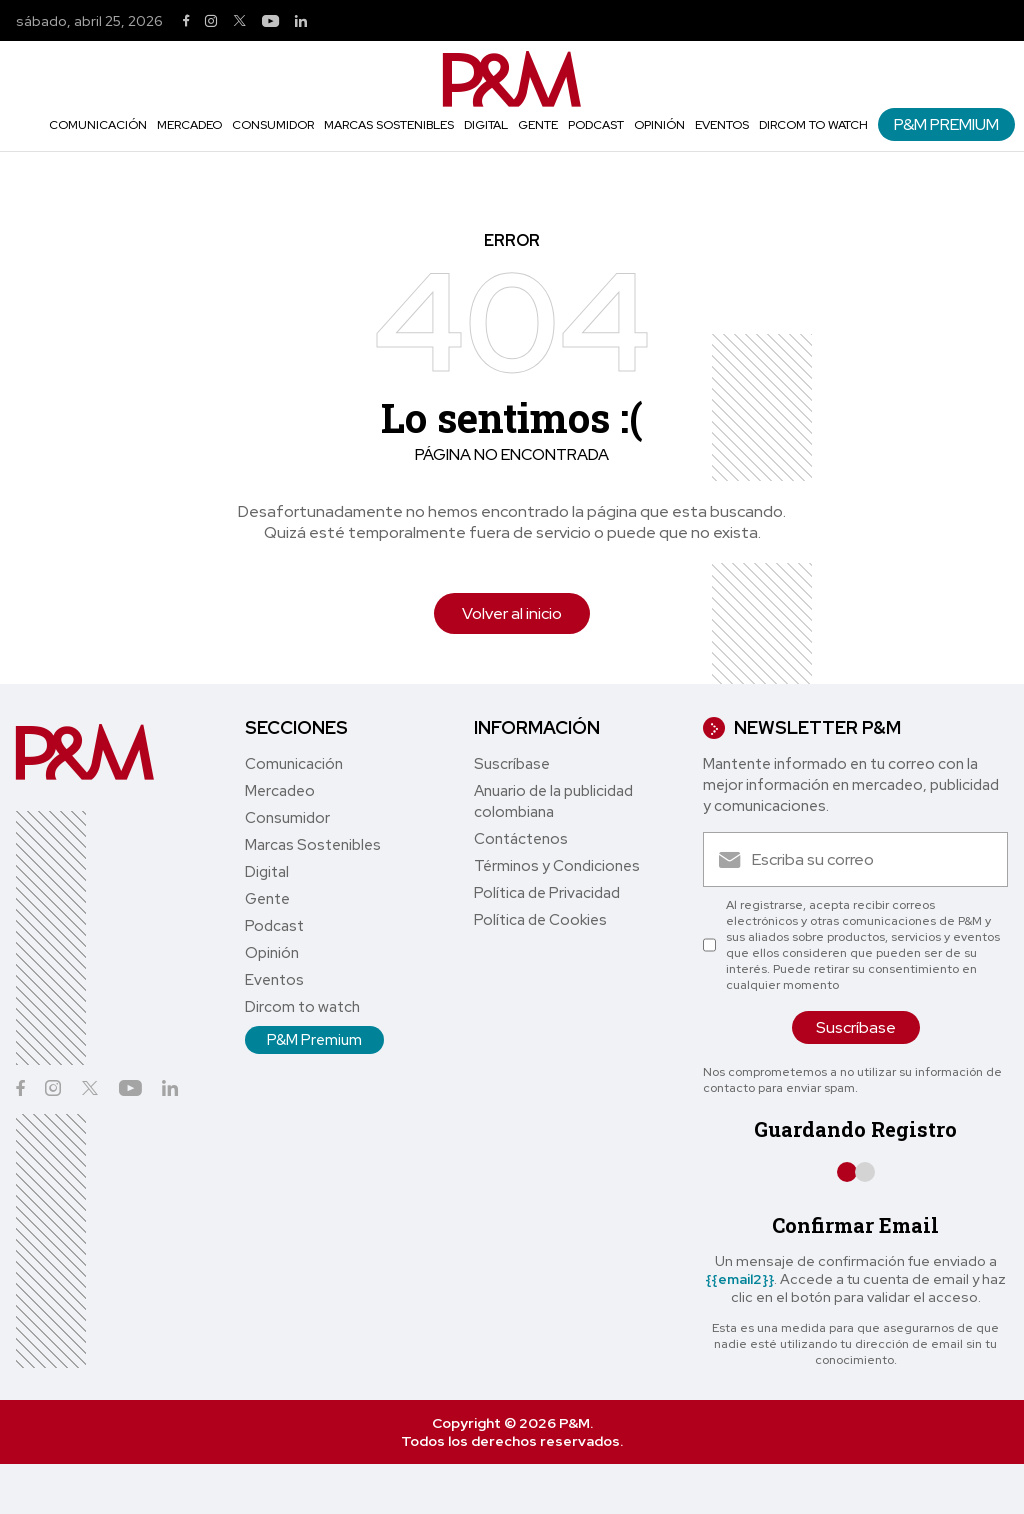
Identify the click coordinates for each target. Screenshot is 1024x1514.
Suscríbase (512, 764)
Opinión (659, 125)
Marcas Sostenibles (389, 125)
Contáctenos (521, 839)
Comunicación (98, 125)
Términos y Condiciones (557, 866)
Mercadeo (189, 125)
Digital (486, 125)
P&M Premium (946, 124)
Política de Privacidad (547, 893)
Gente (538, 125)
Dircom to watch (813, 125)
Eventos (722, 125)
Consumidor (273, 125)
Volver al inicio (512, 613)
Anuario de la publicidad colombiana (553, 801)
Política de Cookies (540, 920)
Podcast (596, 125)
